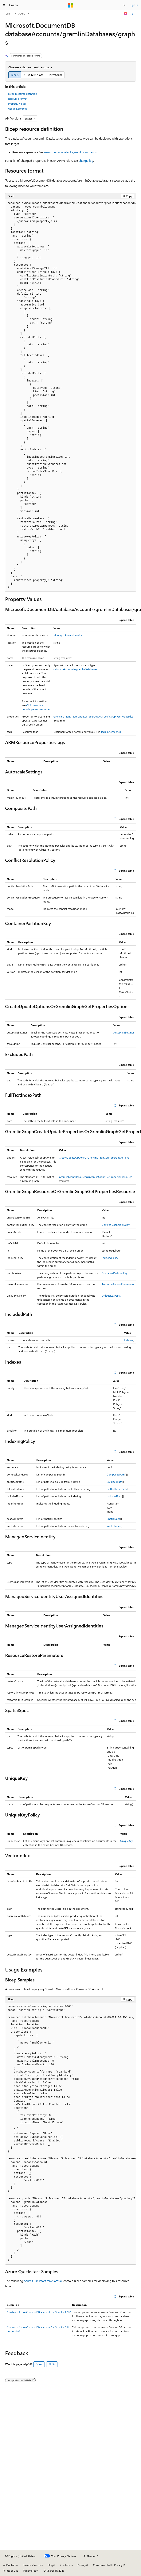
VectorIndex (114, 1526)
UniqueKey (126, 1841)
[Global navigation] (4, 5)
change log (86, 160)
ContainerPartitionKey (114, 1273)
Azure (21, 13)
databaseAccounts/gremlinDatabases (75, 669)
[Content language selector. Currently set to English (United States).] (20, 2556)
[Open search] (124, 5)
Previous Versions (33, 2565)
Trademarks (29, 2570)
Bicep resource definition (22, 93)
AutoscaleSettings (123, 1032)
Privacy (81, 2565)
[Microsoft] (70, 5)
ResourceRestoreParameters (118, 1284)
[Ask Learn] (125, 14)
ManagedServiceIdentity (67, 635)
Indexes (128, 1340)
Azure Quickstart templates (42, 2281)
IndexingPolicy (110, 1258)
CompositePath (116, 1474)
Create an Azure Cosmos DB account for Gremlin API (38, 2312)
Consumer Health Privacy (108, 2565)
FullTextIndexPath (117, 1489)
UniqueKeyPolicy (111, 1295)
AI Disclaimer (10, 2565)
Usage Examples (17, 108)
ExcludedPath (114, 1482)
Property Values (17, 103)
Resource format (17, 98)
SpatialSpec (113, 1519)
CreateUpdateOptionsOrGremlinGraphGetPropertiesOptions (94, 1157)
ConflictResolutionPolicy (116, 1225)
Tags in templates (111, 732)
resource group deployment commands (70, 152)
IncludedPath (114, 1496)
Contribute (66, 2565)
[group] (70, 395)
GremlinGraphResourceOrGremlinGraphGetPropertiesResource (95, 1177)
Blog (50, 2565)
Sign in (134, 5)
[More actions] (132, 14)
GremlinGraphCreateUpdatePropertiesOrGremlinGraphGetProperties (93, 716)
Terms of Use (10, 2570)
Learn (9, 13)
